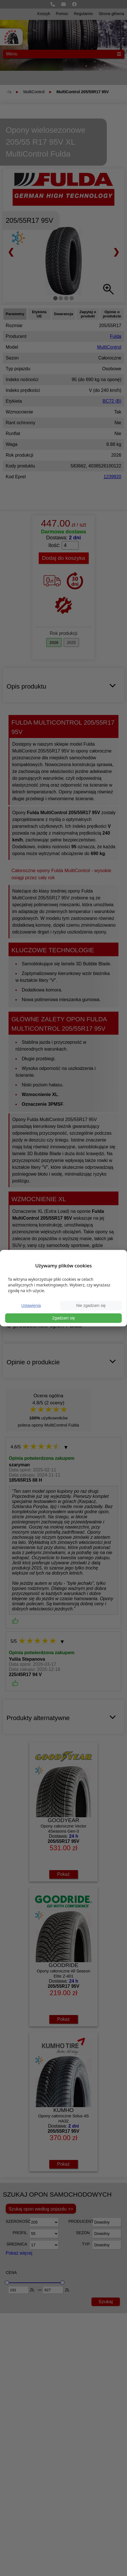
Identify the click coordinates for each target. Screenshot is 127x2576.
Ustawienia (31, 1305)
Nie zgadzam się (91, 1305)
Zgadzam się (63, 1318)
